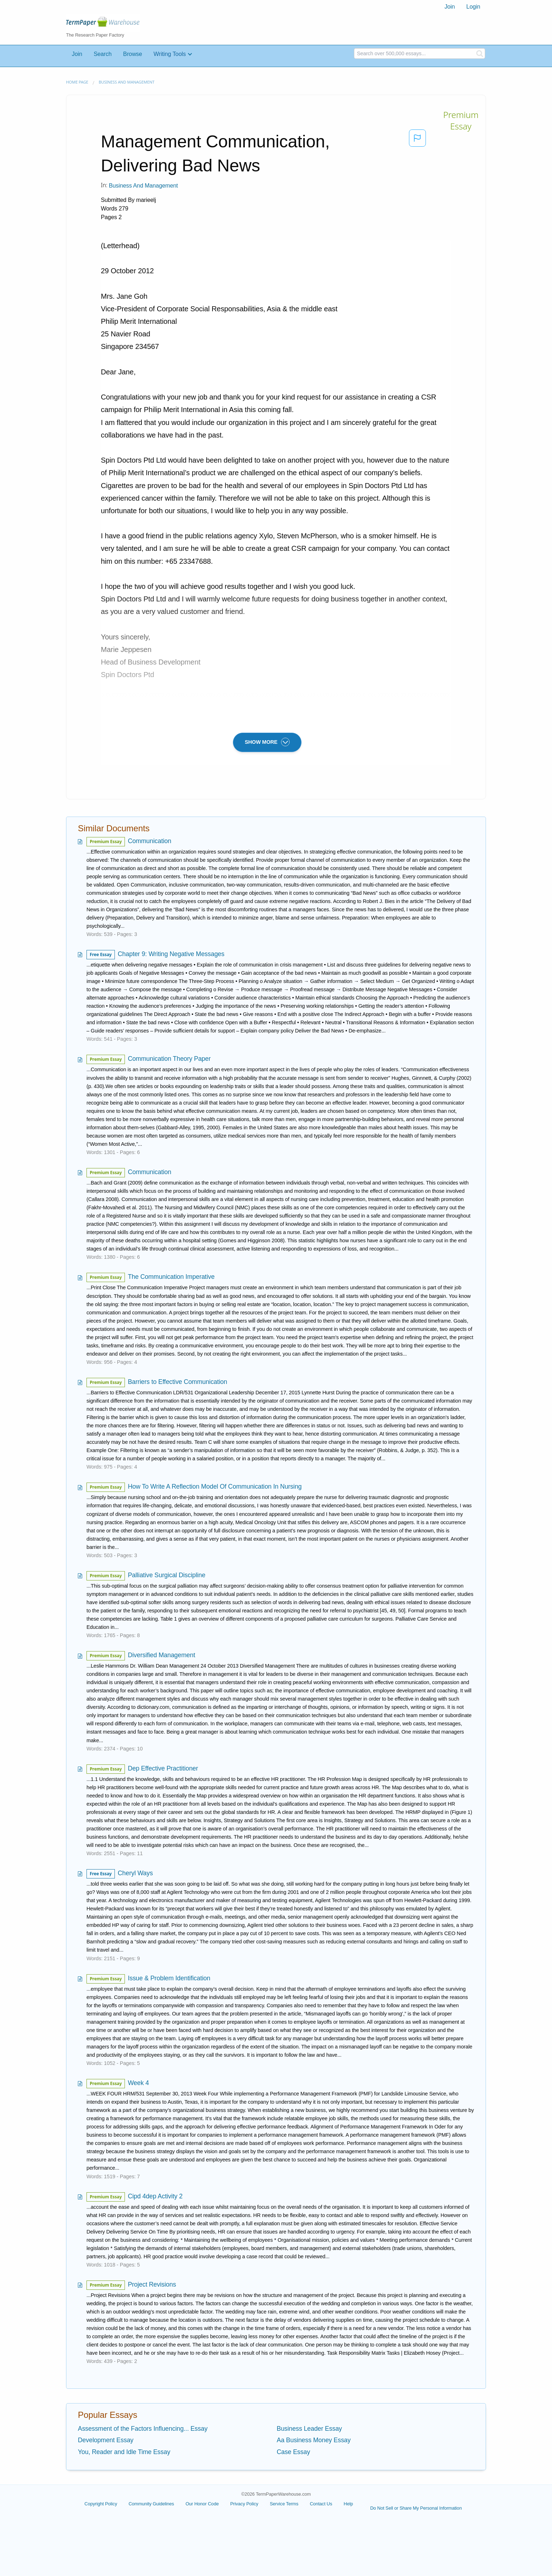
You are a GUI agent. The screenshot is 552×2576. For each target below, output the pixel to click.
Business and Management (126, 82)
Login (473, 7)
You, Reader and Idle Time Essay (124, 2452)
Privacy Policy (244, 2503)
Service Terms (284, 2503)
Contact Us (321, 2503)
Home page (77, 82)
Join (449, 7)
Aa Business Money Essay (314, 2440)
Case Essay (293, 2452)
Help (348, 2503)
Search (103, 54)
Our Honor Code (202, 2503)
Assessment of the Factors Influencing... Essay (142, 2428)
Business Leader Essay (309, 2428)
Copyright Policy (100, 2503)
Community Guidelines (151, 2503)
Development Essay (106, 2440)
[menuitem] (449, 7)
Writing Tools (170, 54)
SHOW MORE (267, 742)
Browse (132, 54)
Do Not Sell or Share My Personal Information (416, 2508)
